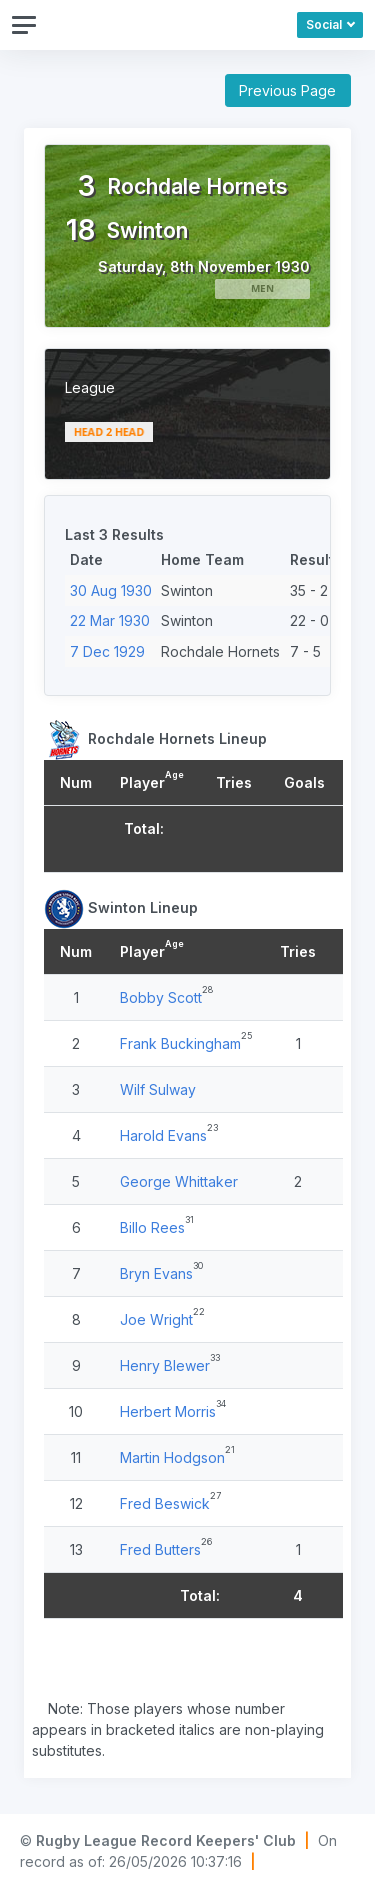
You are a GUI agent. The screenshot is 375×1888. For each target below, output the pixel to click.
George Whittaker (179, 1181)
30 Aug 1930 (111, 590)
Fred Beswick (165, 1503)
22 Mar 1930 (110, 620)
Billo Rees (152, 1227)
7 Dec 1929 (107, 651)
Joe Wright (156, 1319)
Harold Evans (163, 1135)
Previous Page (287, 90)
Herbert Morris (168, 1411)
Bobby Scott (161, 997)
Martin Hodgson (172, 1457)
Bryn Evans (156, 1273)
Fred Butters (160, 1549)
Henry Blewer (165, 1365)
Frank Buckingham (180, 1043)
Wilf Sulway (158, 1089)
